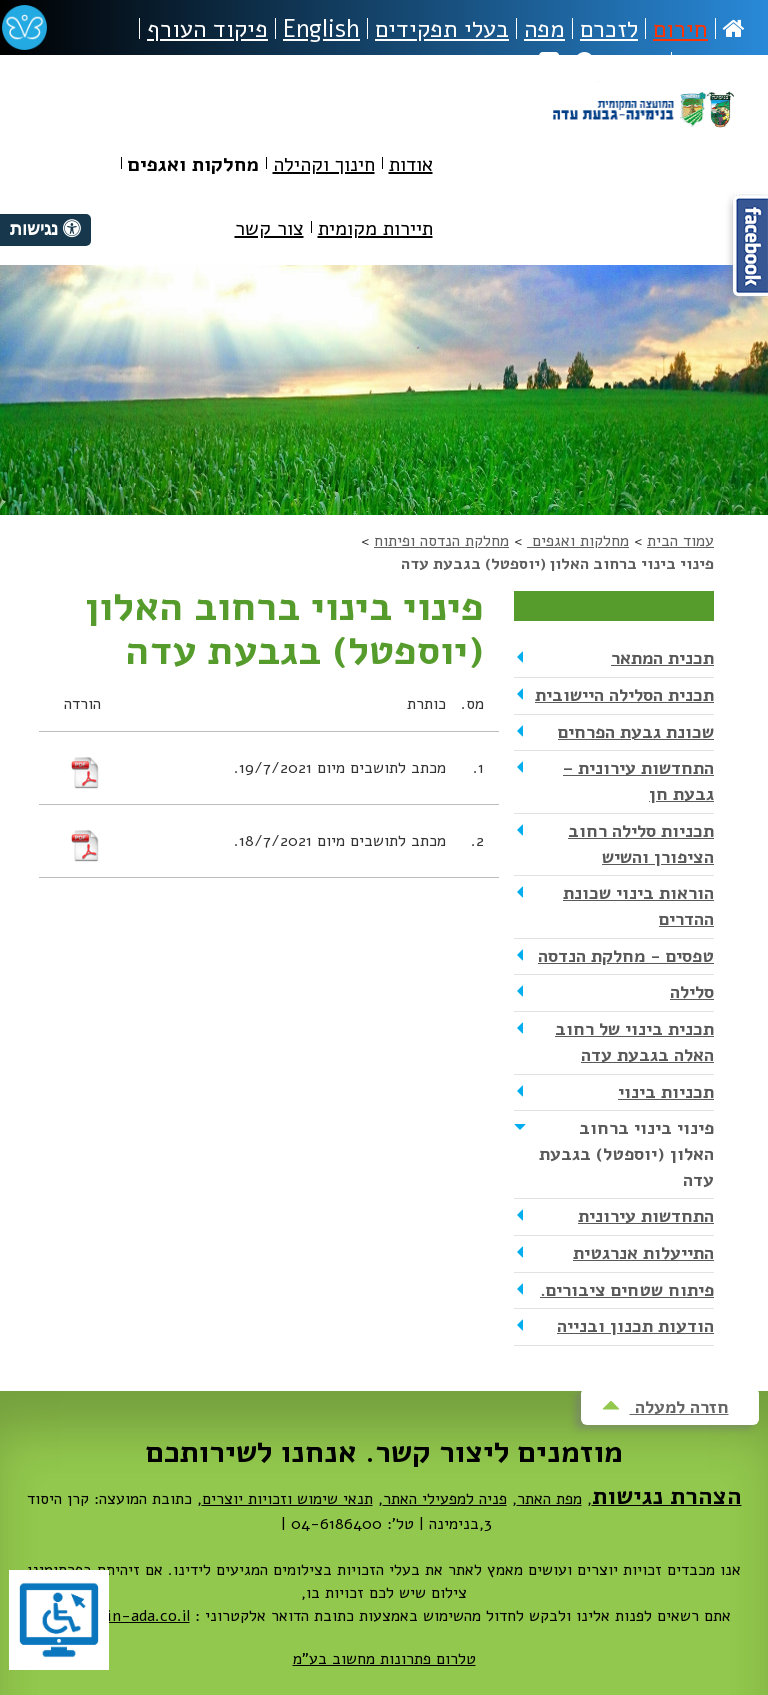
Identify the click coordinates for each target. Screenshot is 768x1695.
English (321, 29)
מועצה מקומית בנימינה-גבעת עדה (642, 132)
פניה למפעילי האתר (445, 1499)
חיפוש (619, 63)
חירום (680, 29)
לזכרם (609, 29)
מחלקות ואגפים (578, 541)
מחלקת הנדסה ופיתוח (441, 541)
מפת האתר (549, 1499)
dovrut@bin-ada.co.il (114, 1616)
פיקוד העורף (207, 29)
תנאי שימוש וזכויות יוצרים (287, 1499)
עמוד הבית (680, 541)
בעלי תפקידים (442, 29)
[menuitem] (411, 168)
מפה (544, 29)
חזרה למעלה (665, 1407)
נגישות (712, 63)
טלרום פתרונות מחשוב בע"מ (384, 1659)
